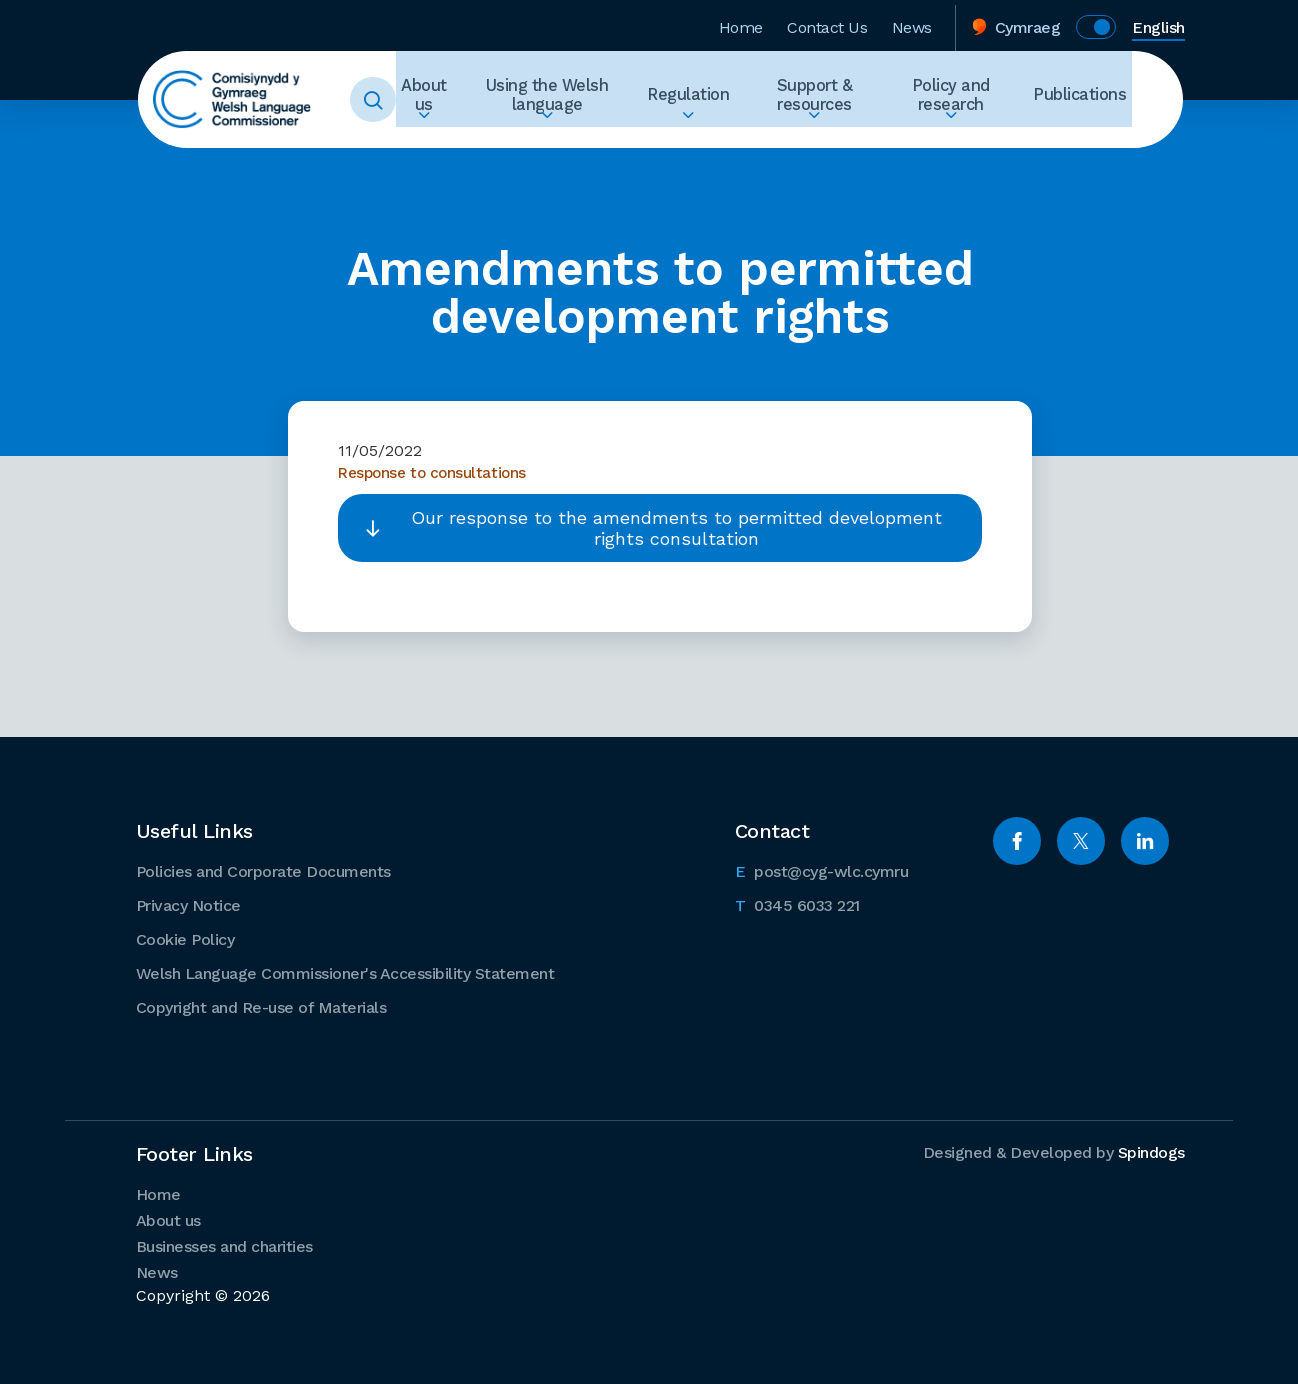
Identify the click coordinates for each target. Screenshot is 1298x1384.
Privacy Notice (188, 904)
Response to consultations (435, 471)
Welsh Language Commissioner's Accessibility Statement (345, 972)
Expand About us (448, 136)
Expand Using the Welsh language (570, 136)
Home (741, 23)
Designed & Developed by (1054, 1151)
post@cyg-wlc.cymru (822, 869)
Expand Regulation (707, 136)
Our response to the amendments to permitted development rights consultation (676, 527)
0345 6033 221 (797, 903)
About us (448, 100)
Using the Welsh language (571, 100)
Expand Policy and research (964, 136)
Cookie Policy (185, 938)
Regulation (707, 99)
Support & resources (827, 100)
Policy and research (964, 100)
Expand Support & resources (827, 136)
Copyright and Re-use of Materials (261, 1006)
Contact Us (827, 23)
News (912, 23)
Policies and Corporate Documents (263, 870)
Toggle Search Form (398, 100)
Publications (1086, 99)
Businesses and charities (224, 1245)
